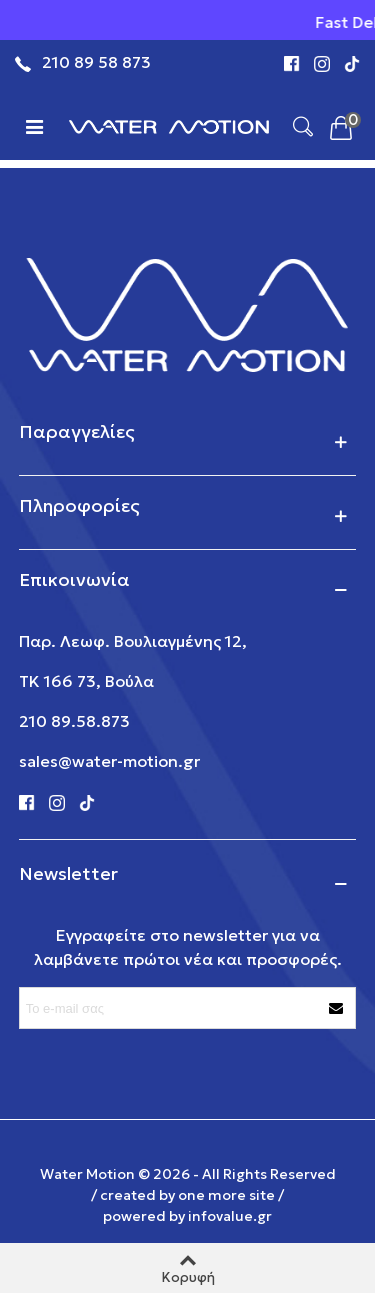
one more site (226, 1195)
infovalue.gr (230, 1216)
